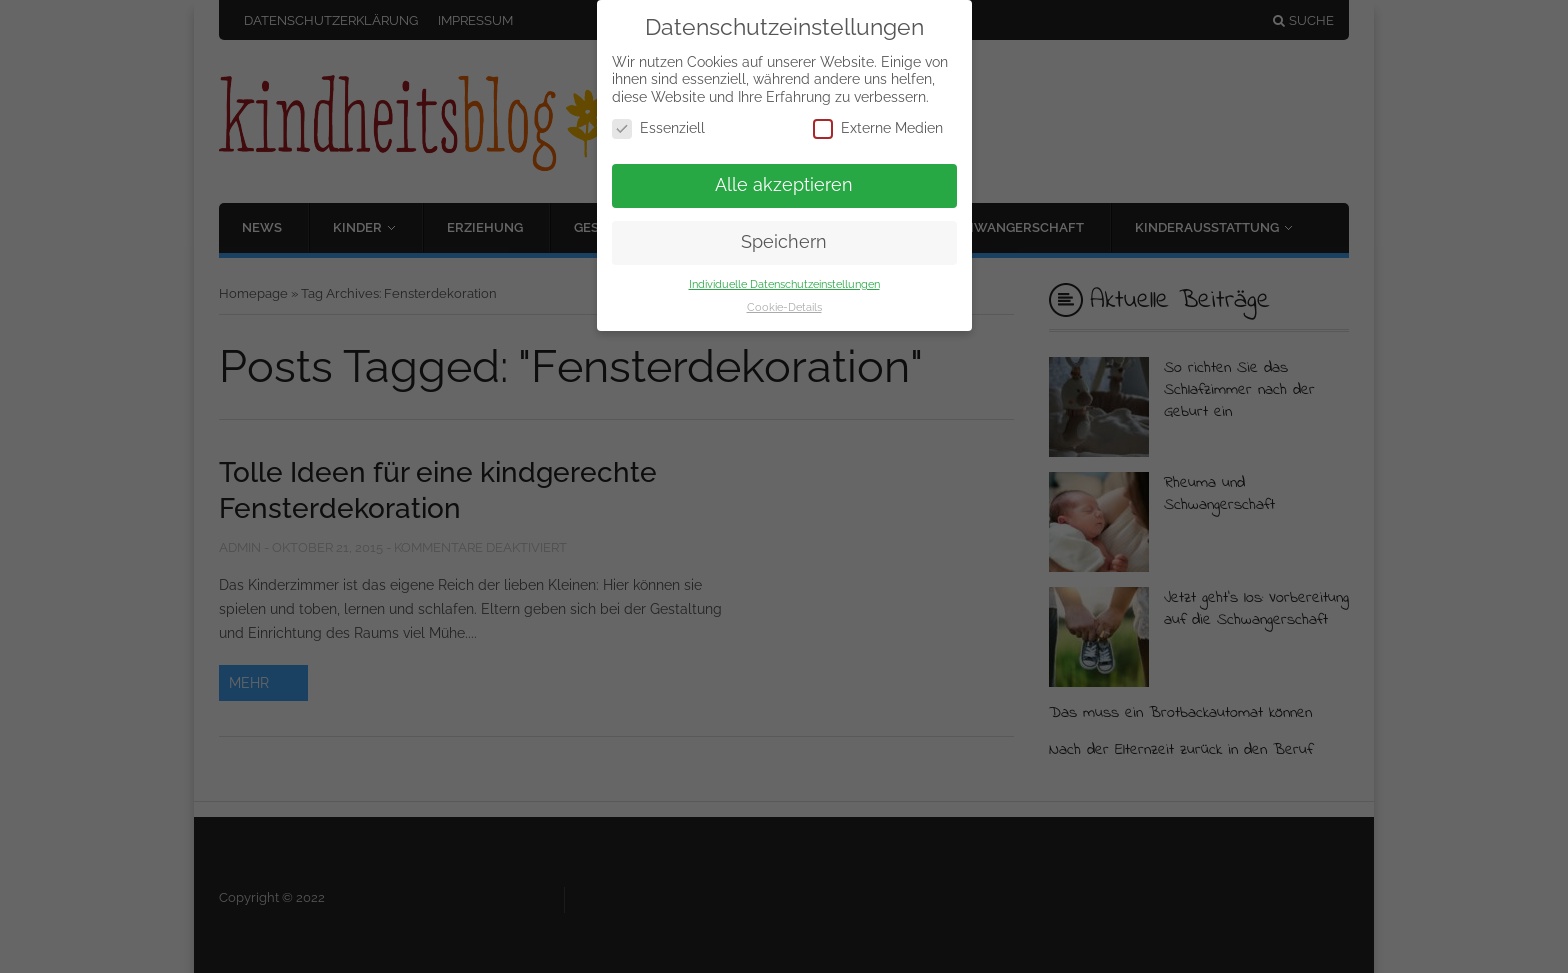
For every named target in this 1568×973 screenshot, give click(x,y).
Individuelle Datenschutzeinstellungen (784, 284)
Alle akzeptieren (784, 185)
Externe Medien (878, 128)
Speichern (784, 242)
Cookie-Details (784, 307)
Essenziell (658, 128)
